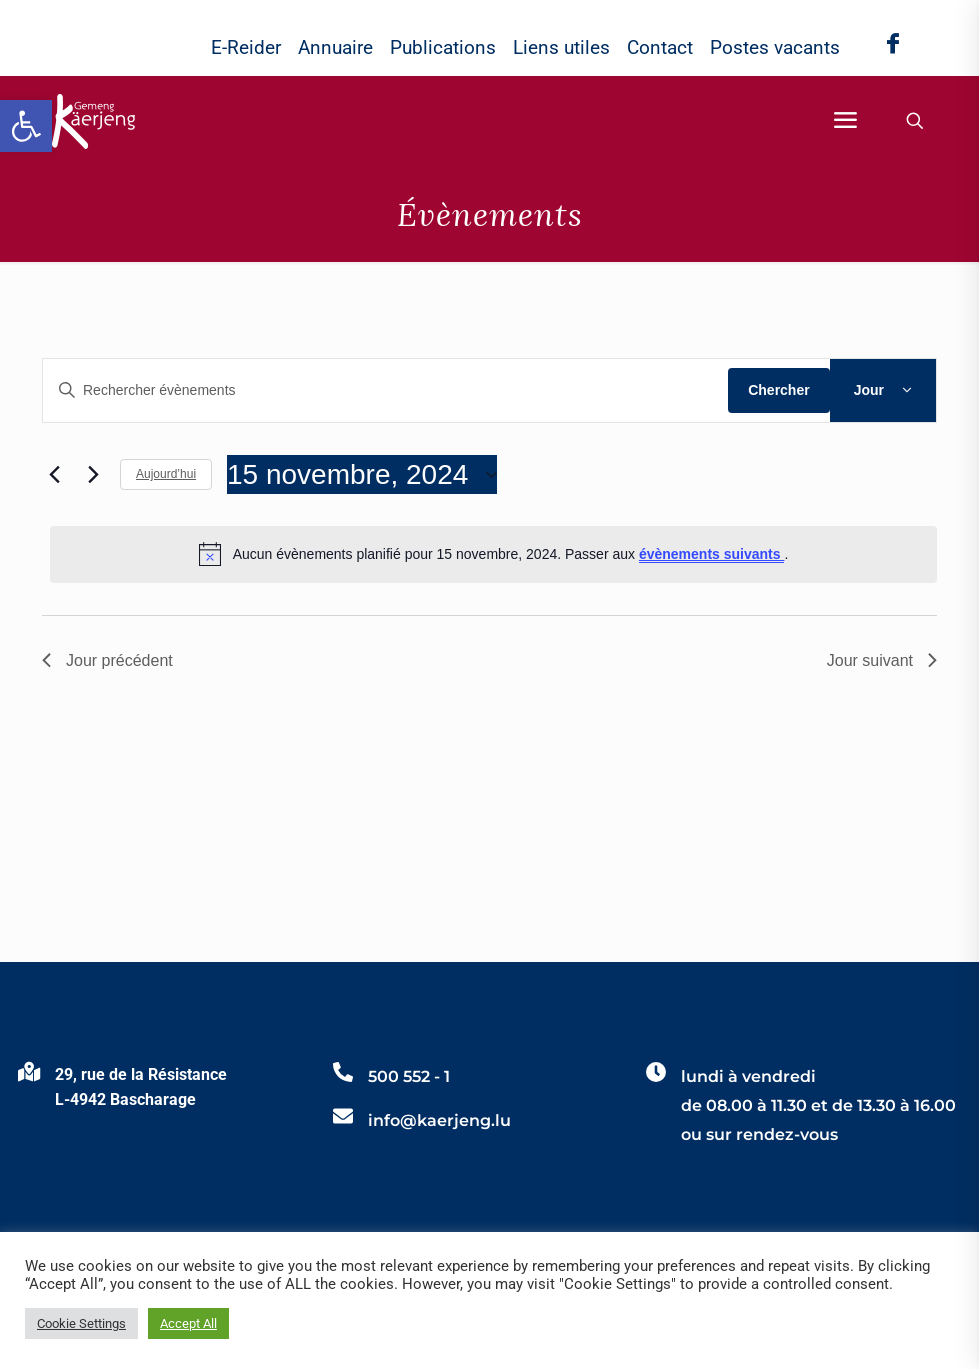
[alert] (493, 554)
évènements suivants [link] (712, 554)
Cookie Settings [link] (81, 1323)
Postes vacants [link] (775, 47)
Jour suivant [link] (882, 660)
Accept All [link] (188, 1323)
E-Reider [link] (246, 47)
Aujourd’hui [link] (166, 474)
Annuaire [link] (335, 47)
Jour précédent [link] (107, 660)
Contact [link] (660, 47)
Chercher (778, 390)
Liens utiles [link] (561, 47)
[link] (26, 126)
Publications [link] (443, 47)
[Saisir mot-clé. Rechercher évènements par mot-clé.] (385, 390)
